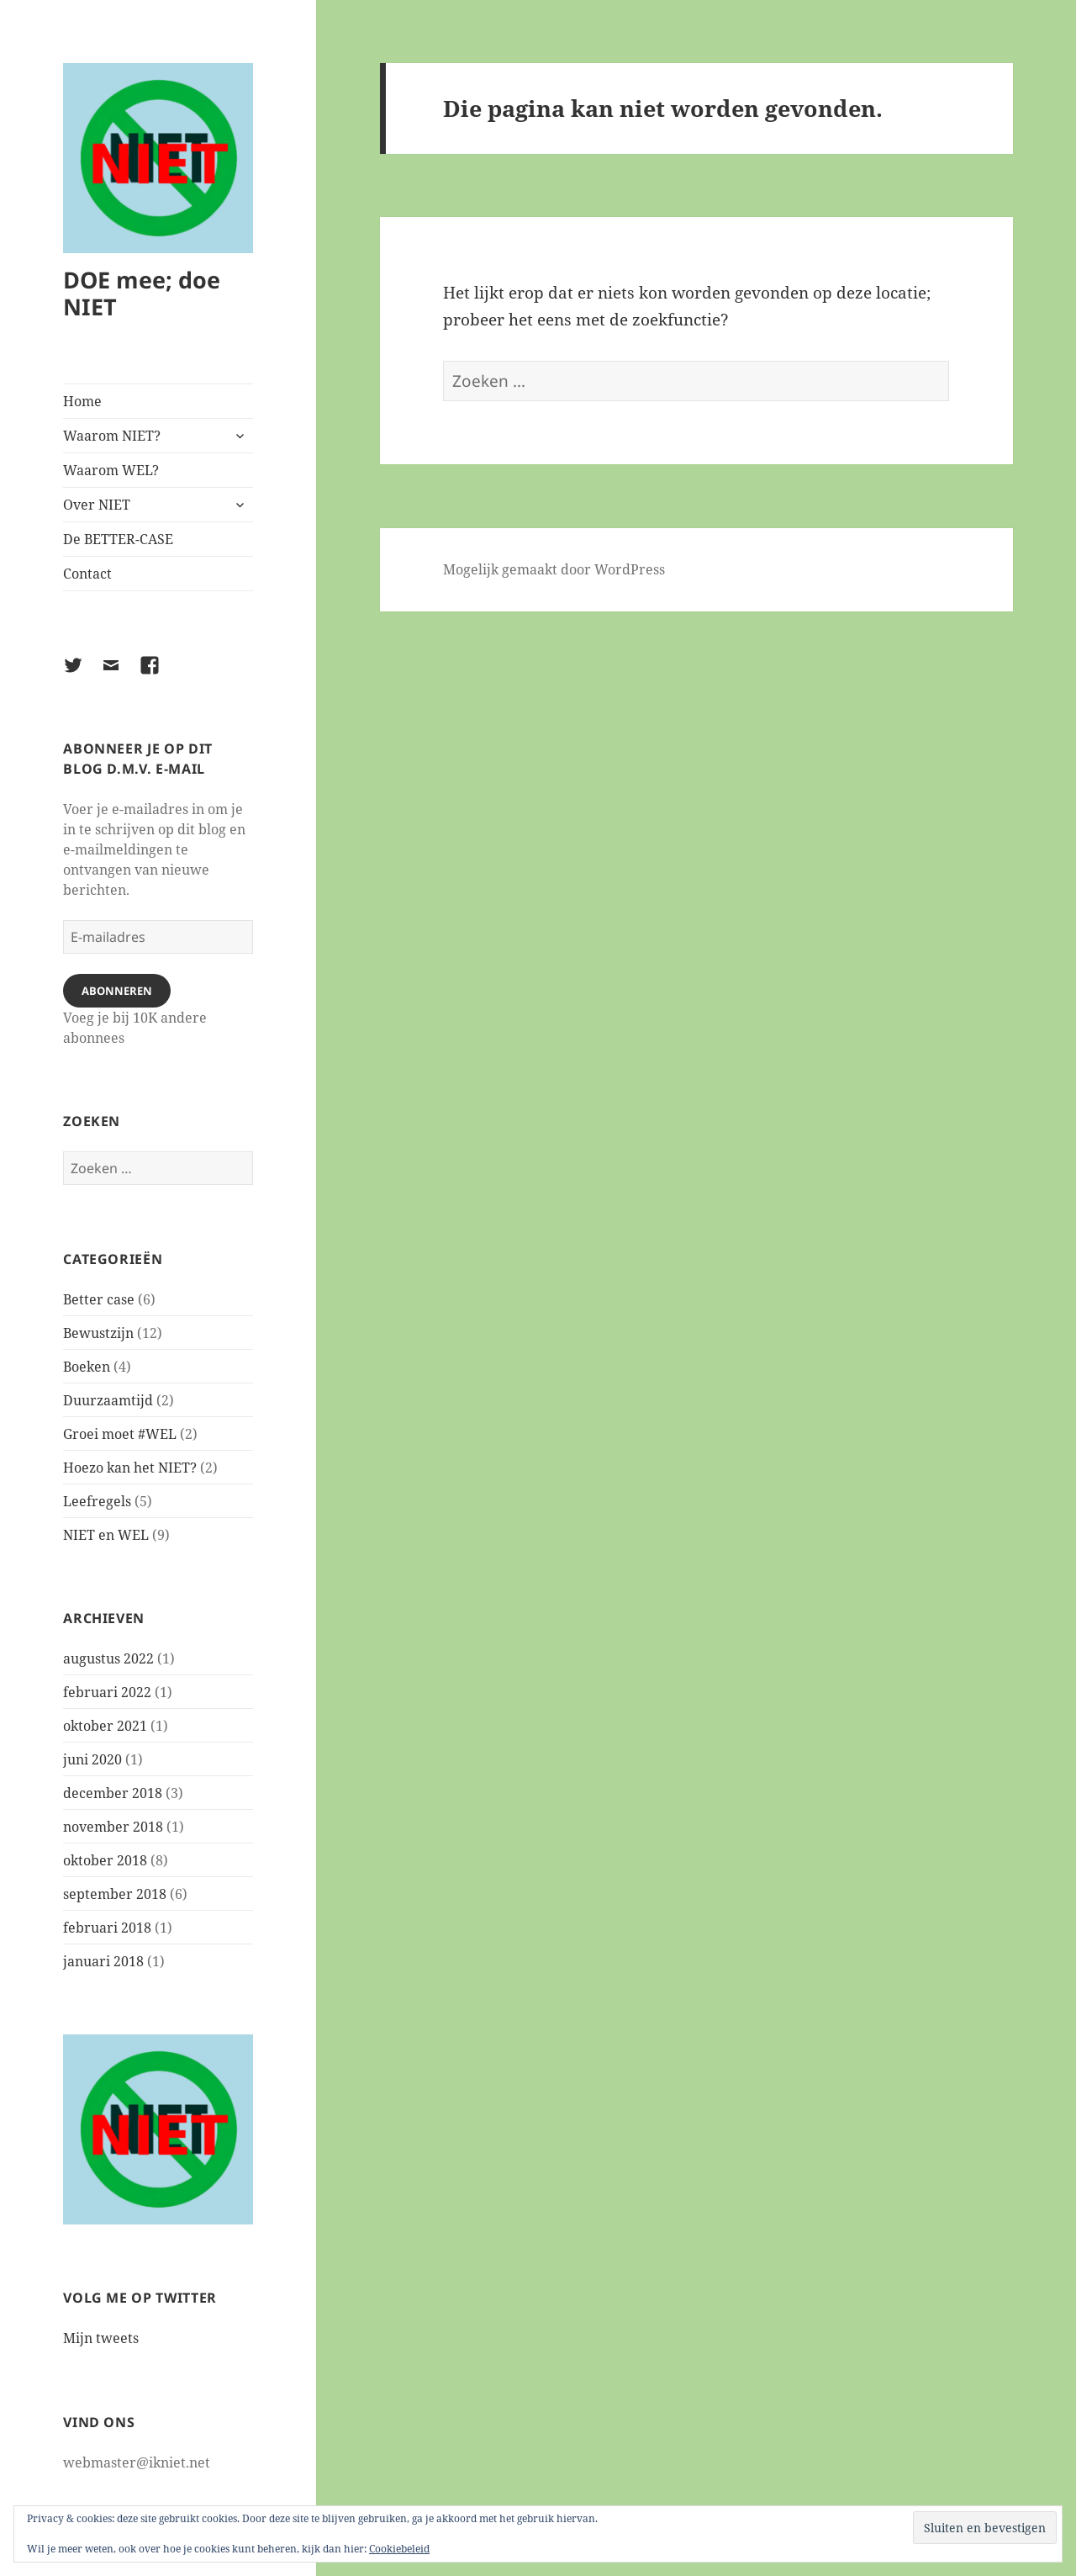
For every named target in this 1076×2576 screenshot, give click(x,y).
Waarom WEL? (111, 470)
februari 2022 (107, 1692)
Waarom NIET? (112, 435)
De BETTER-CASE (118, 539)
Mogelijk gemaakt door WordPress (554, 569)
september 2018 (114, 1894)
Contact (87, 573)
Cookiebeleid (399, 2549)
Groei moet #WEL (120, 1434)
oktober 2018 (105, 1860)
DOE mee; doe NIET (141, 293)
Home (82, 401)
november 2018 (113, 1826)
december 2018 (112, 1793)
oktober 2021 (105, 1725)
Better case (98, 1299)
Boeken (86, 1366)
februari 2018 (107, 1927)
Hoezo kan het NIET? (130, 1467)
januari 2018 (103, 1961)
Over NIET (96, 504)
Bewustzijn (98, 1333)
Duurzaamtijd (108, 1400)
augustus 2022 (108, 1658)
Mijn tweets (101, 2338)
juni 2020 (92, 1759)
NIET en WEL (106, 1535)
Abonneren (117, 990)
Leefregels (97, 1501)
